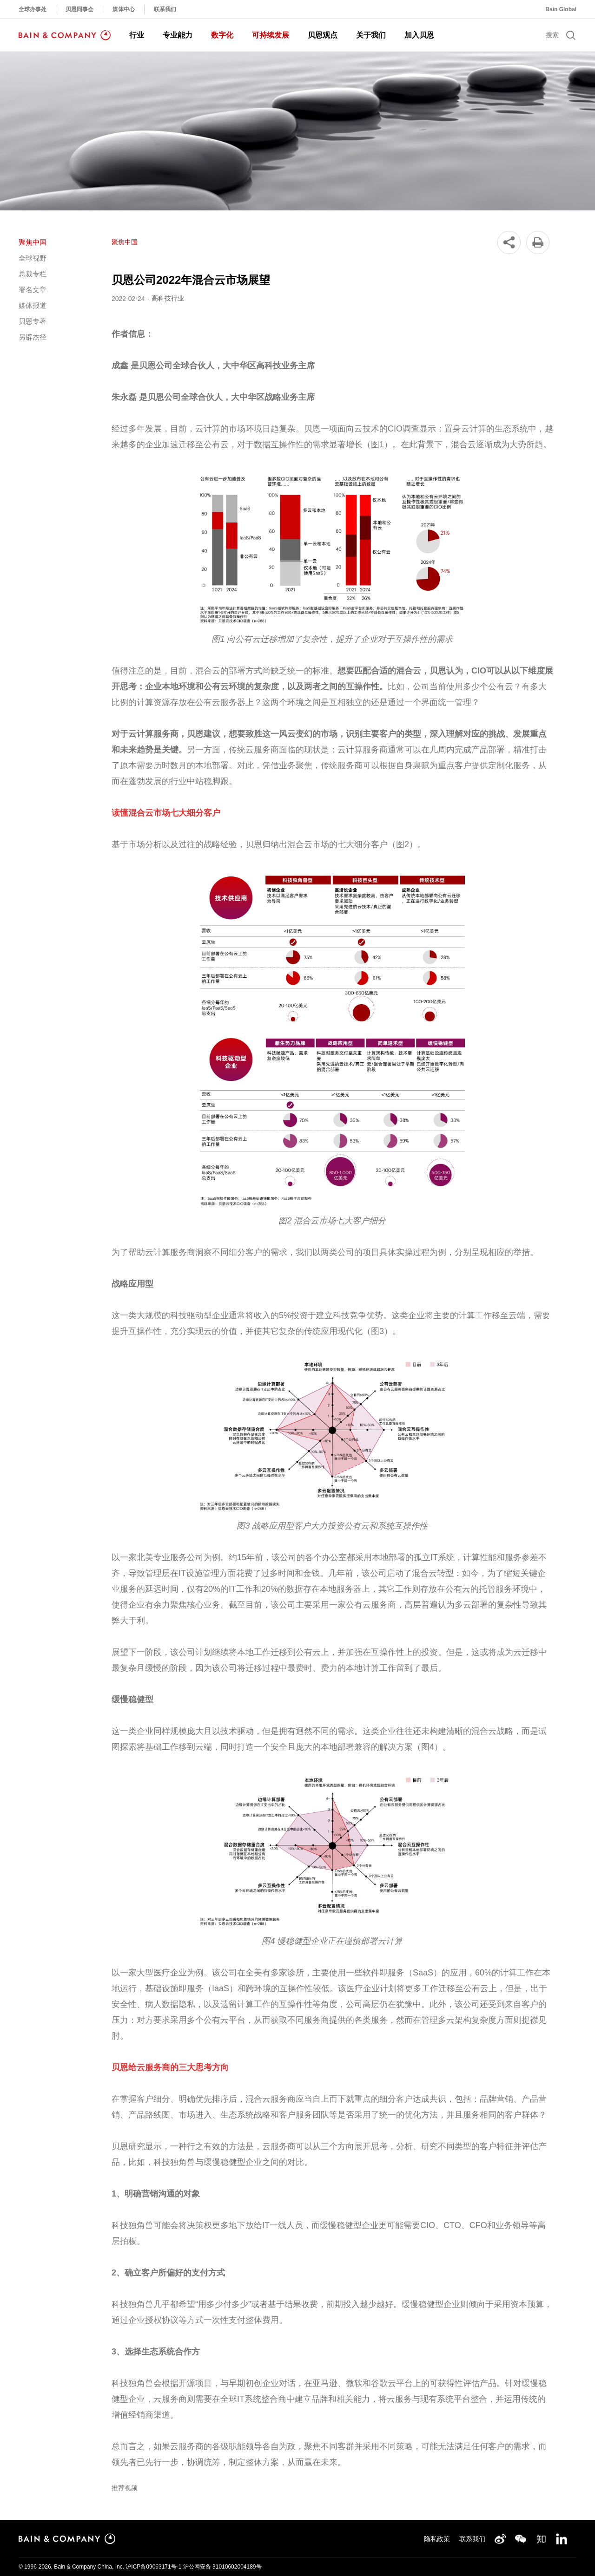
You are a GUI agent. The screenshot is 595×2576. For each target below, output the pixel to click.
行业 (136, 35)
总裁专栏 (32, 274)
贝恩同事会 (79, 9)
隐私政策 (437, 2539)
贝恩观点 (322, 35)
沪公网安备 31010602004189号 (222, 2566)
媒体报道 (32, 305)
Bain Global (560, 9)
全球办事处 (32, 9)
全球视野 (32, 258)
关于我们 (371, 35)
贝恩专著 (32, 321)
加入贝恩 (419, 35)
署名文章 (32, 290)
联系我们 (165, 9)
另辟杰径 (32, 337)
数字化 (222, 35)
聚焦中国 (32, 242)
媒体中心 (123, 9)
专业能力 (177, 35)
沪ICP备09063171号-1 (153, 2566)
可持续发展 (270, 35)
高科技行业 (168, 298)
